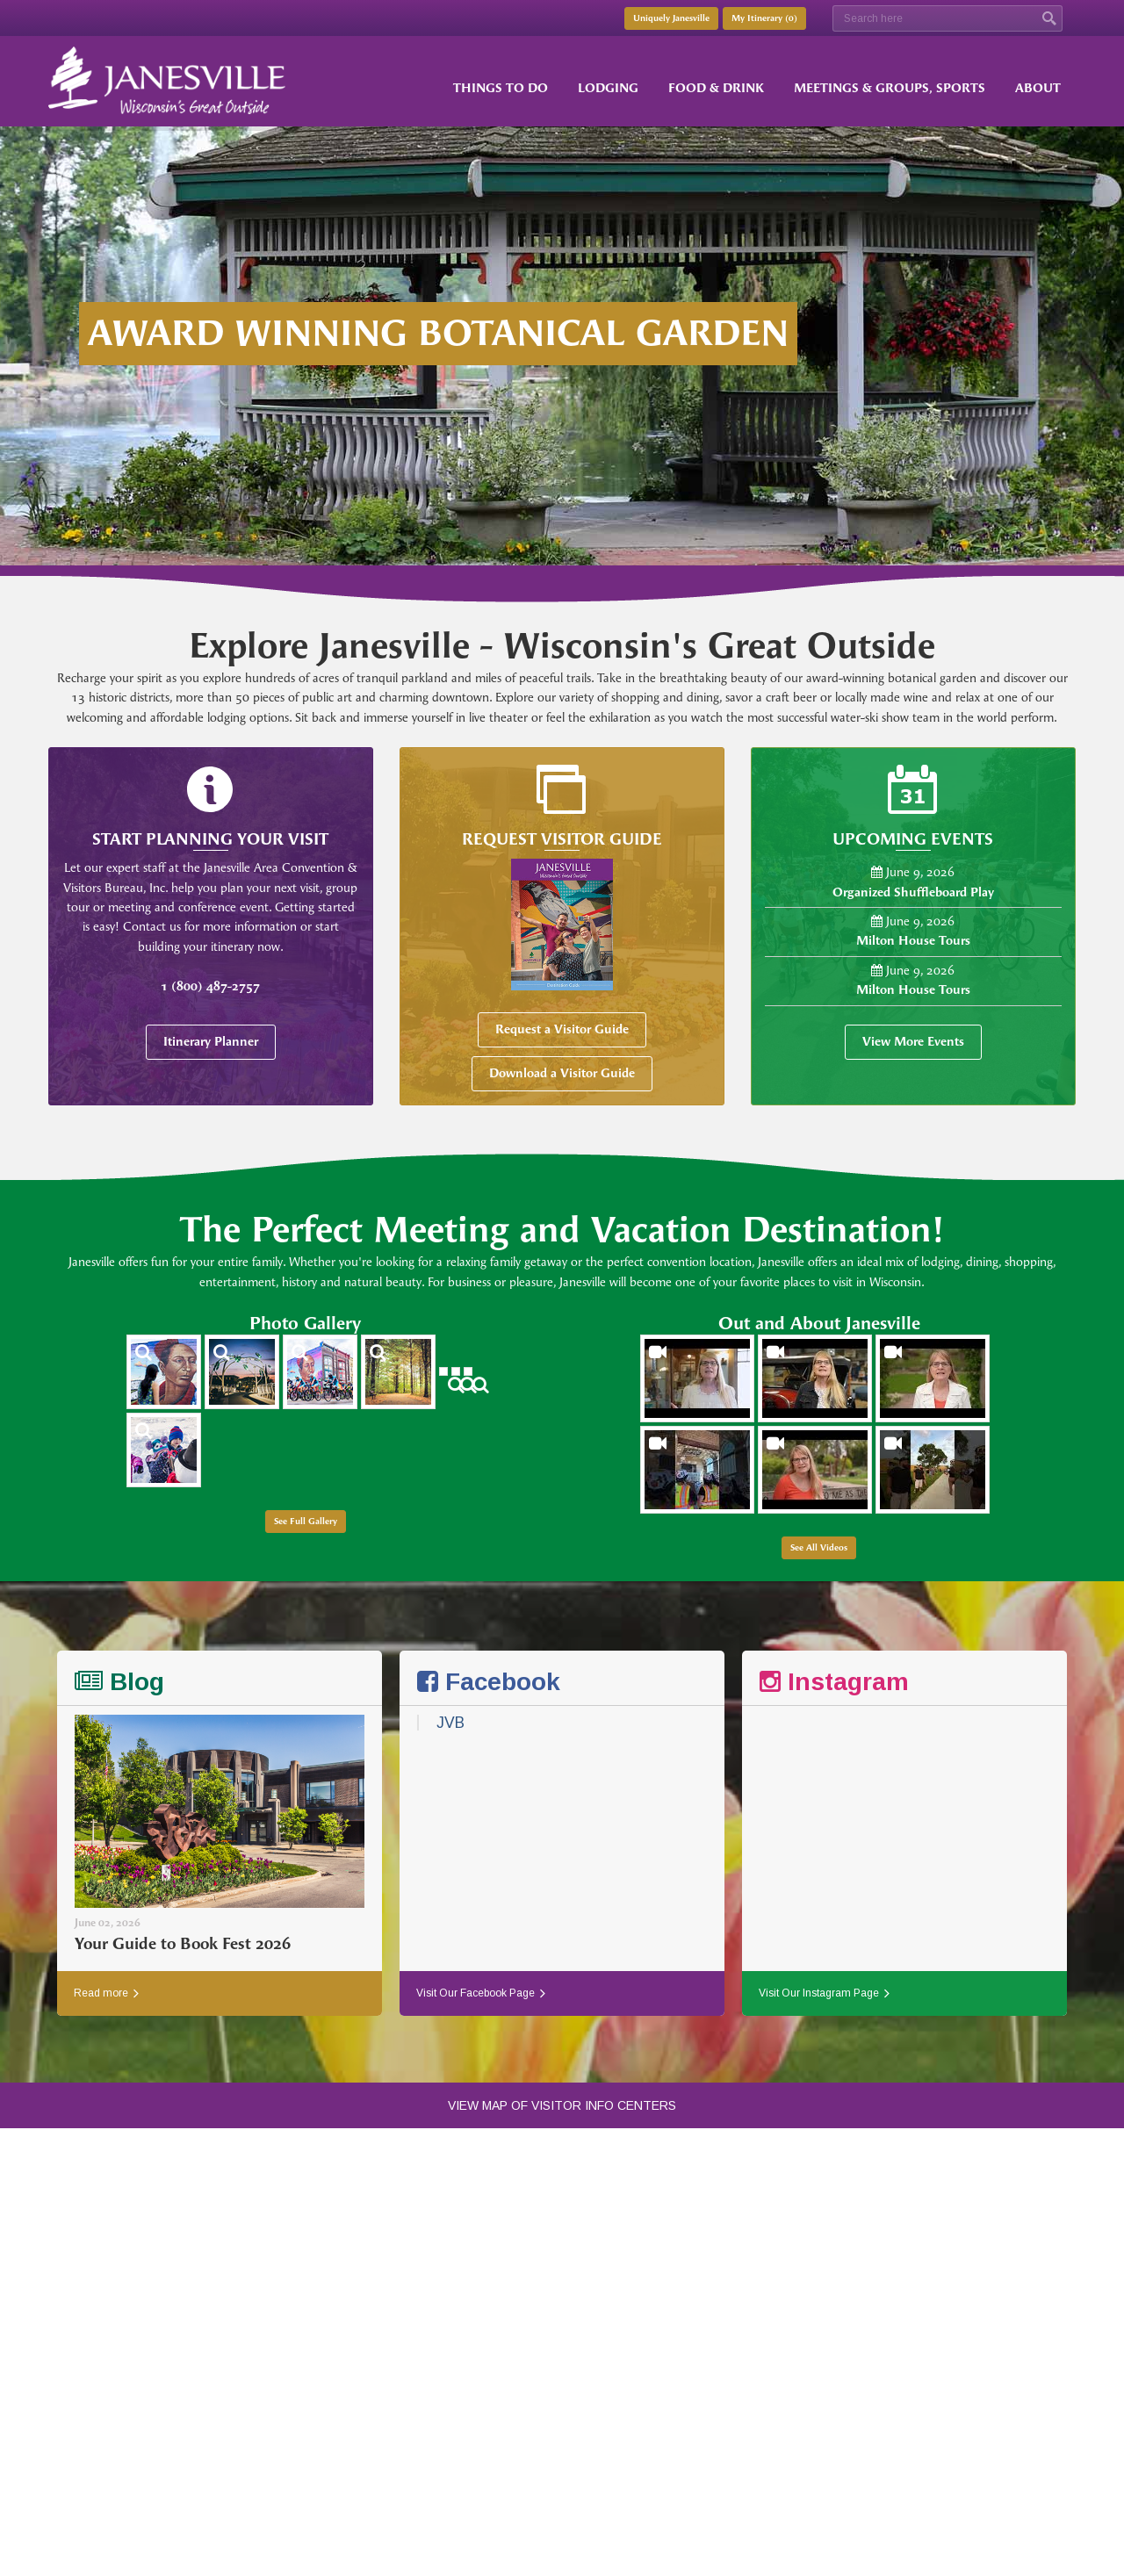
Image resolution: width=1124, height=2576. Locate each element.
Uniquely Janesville (671, 18)
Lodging (608, 88)
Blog (119, 1681)
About (1038, 88)
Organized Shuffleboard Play (913, 892)
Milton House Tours (913, 940)
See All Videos (818, 1548)
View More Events (913, 1041)
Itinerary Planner (210, 1041)
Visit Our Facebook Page (480, 1993)
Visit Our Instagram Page (824, 1993)
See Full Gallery (305, 1521)
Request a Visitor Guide (562, 1029)
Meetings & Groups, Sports (889, 88)
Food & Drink (716, 88)
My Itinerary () (764, 18)
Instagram (834, 1681)
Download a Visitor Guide (562, 1073)
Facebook (488, 1681)
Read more (106, 1993)
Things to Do (500, 88)
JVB (450, 1722)
